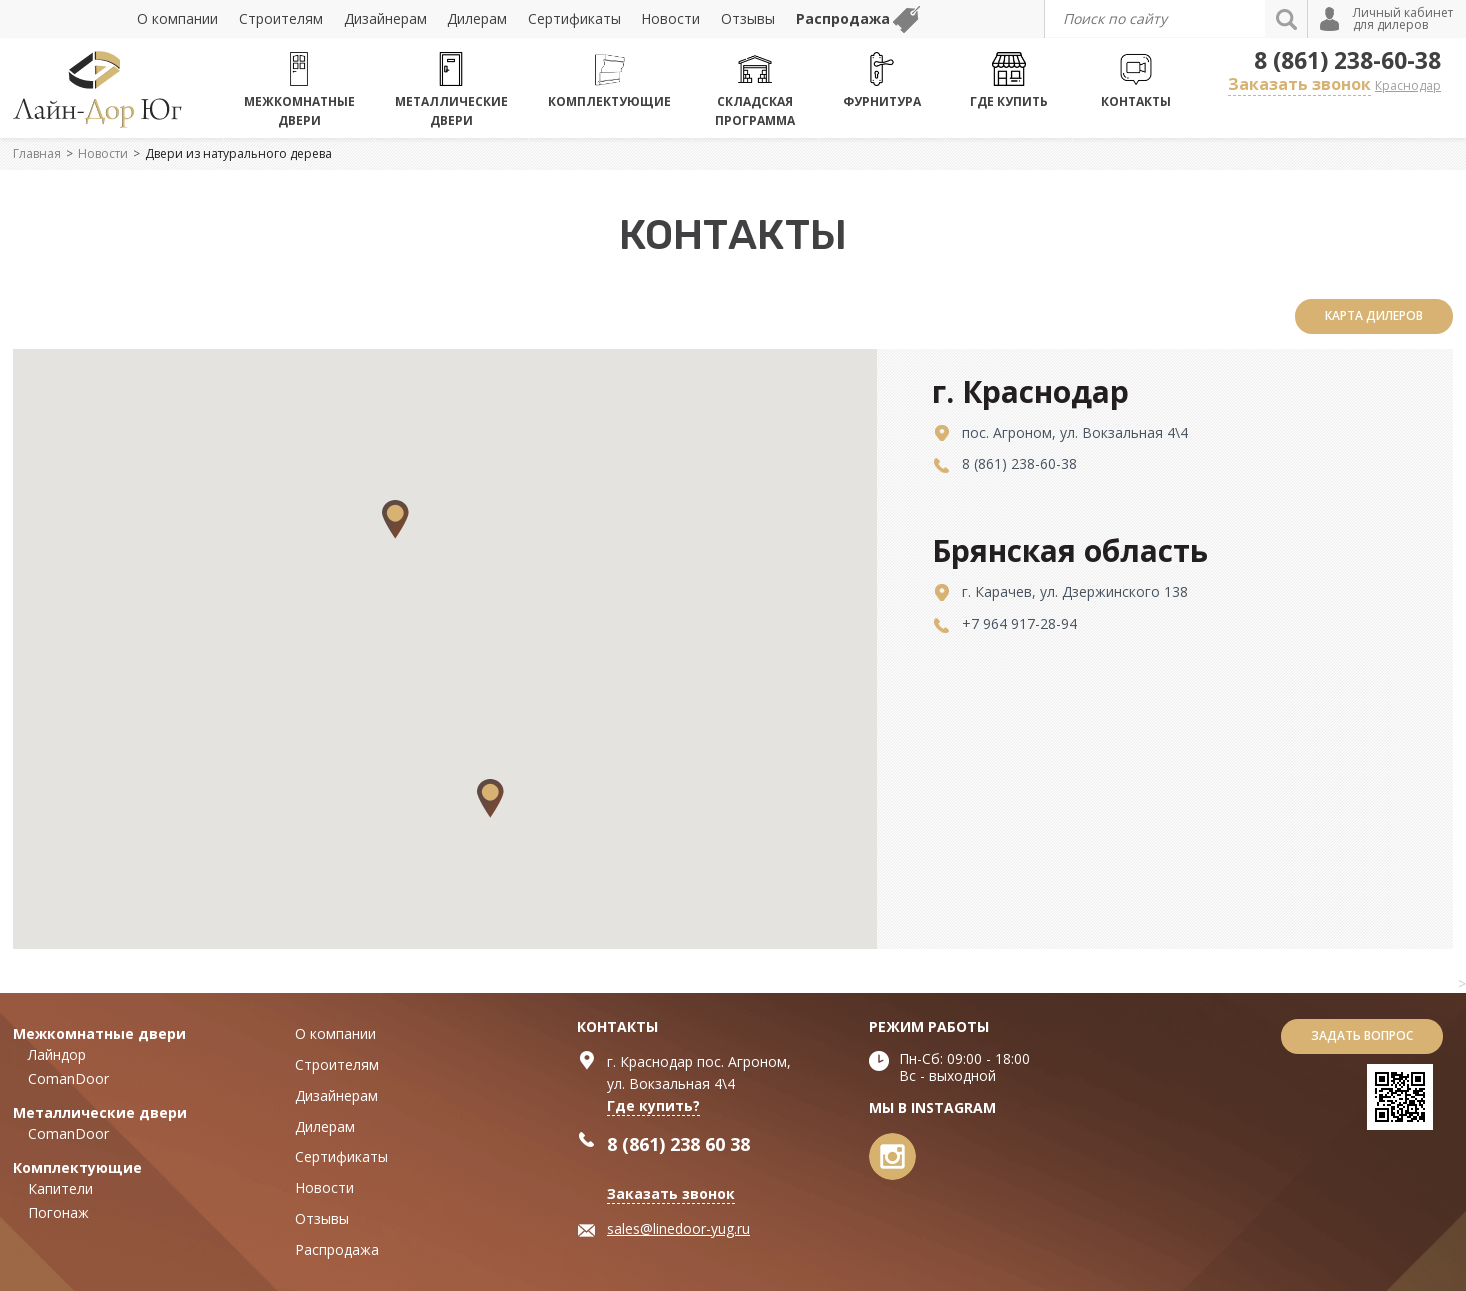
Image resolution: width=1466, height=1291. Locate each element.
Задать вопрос (1362, 1035)
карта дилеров (1374, 315)
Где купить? (653, 1105)
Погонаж (58, 1212)
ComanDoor (68, 1078)
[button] (490, 798)
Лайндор (57, 1054)
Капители (60, 1188)
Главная (37, 153)
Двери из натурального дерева (238, 153)
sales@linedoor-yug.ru (678, 1228)
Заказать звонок (1299, 84)
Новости (103, 153)
